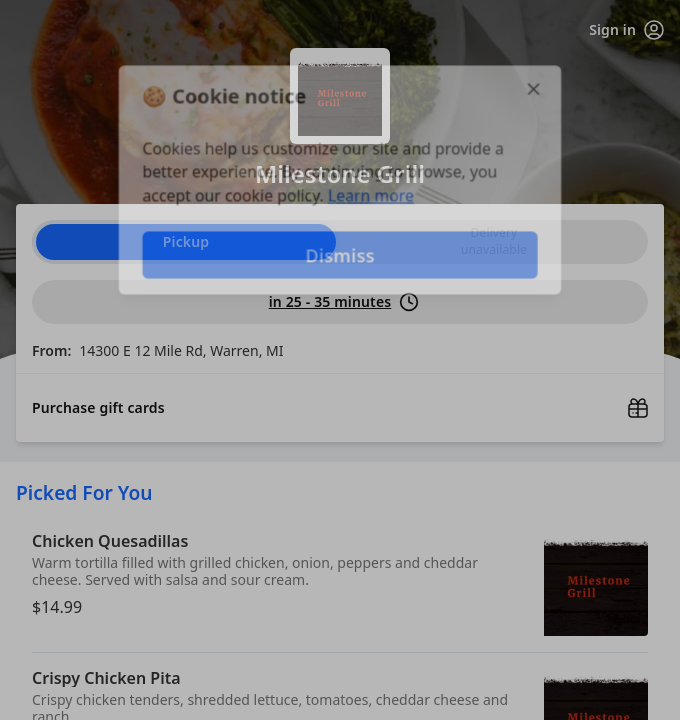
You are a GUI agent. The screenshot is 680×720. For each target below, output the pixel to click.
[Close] (536, 88)
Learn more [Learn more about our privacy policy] (371, 196)
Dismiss (340, 255)
